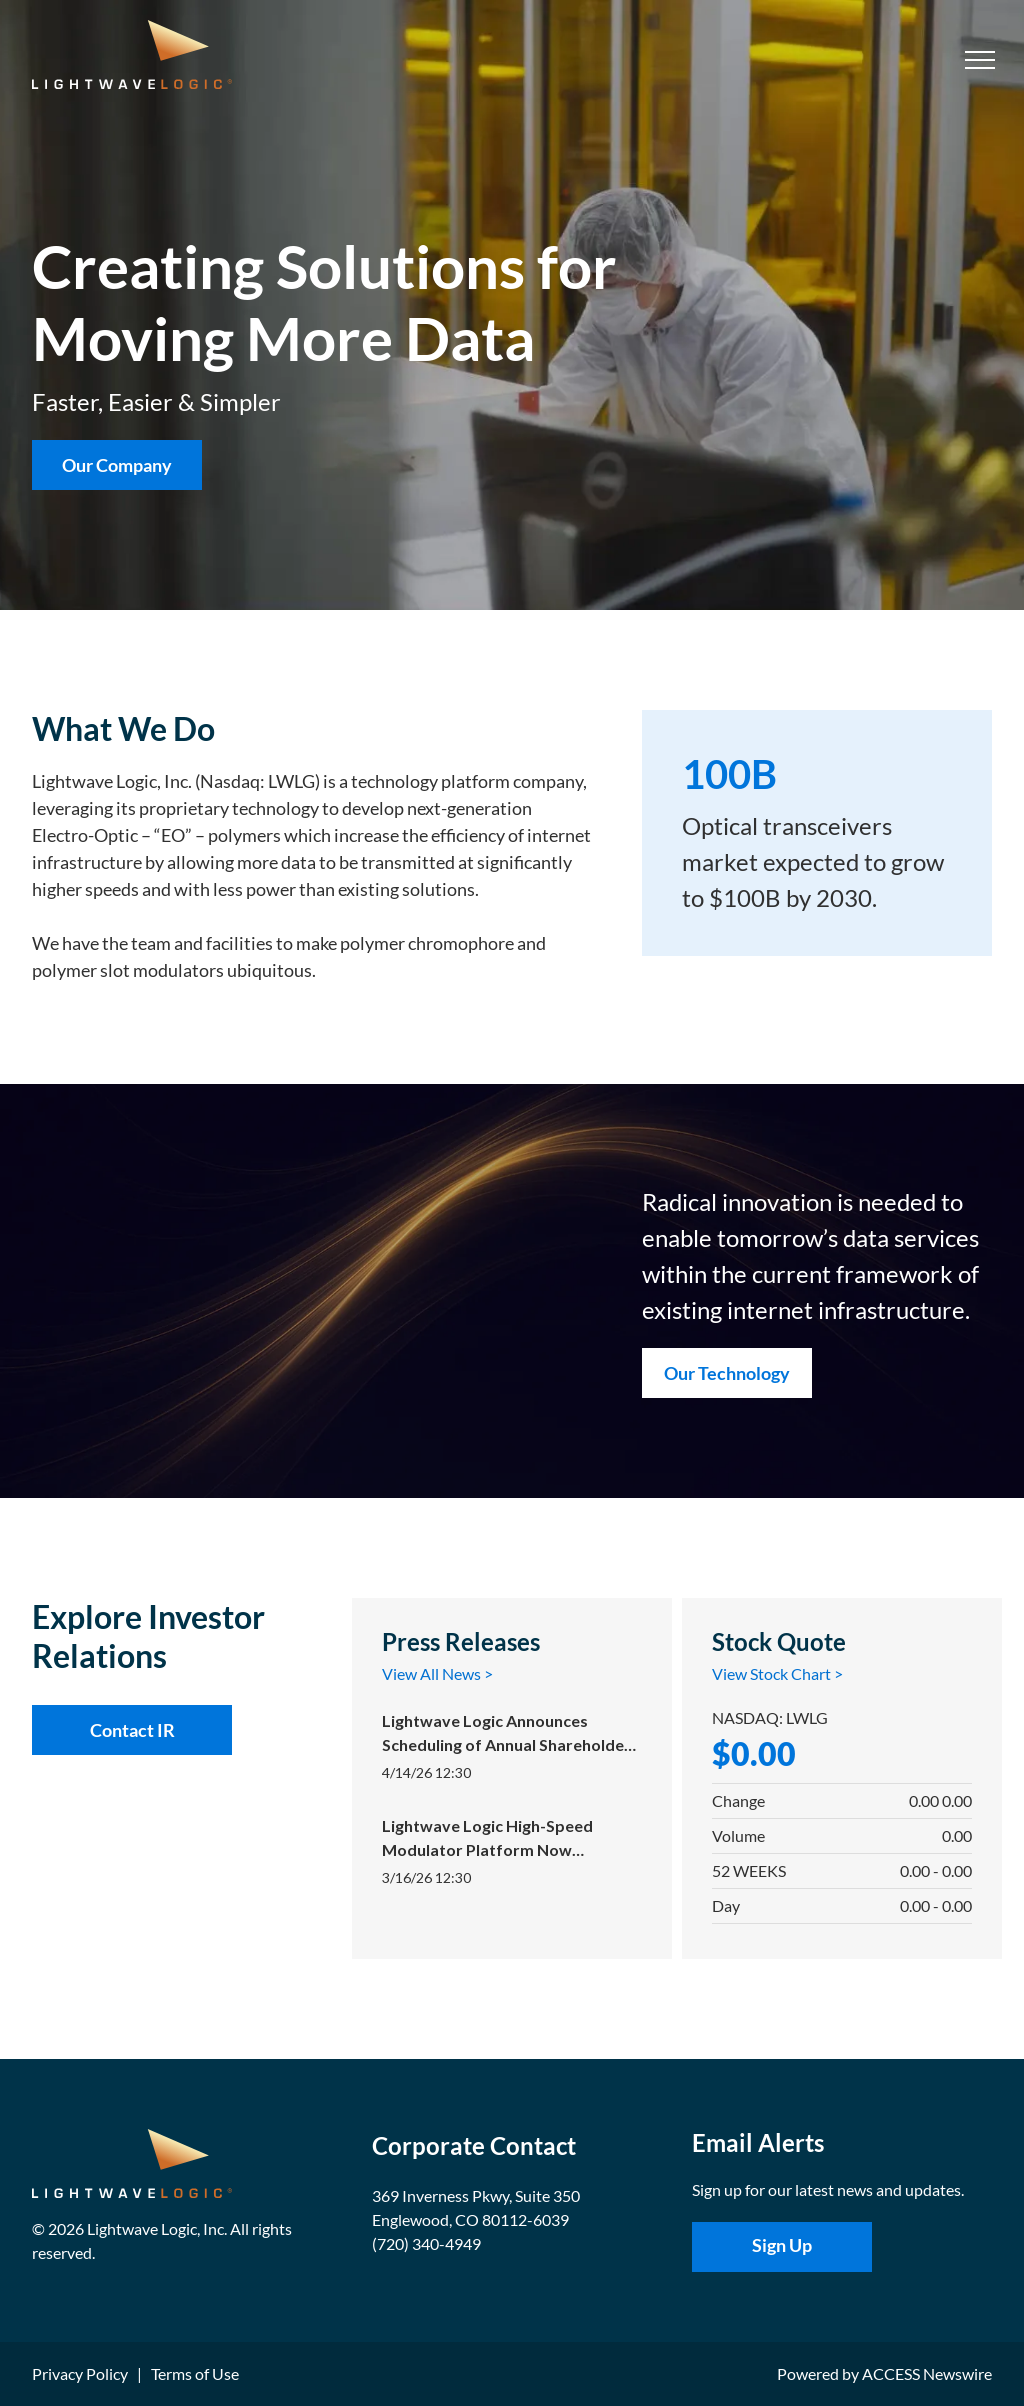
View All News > (437, 1673)
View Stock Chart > (777, 1673)
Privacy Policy (80, 2373)
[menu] (980, 60)
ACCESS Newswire (927, 2373)
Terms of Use (195, 2373)
